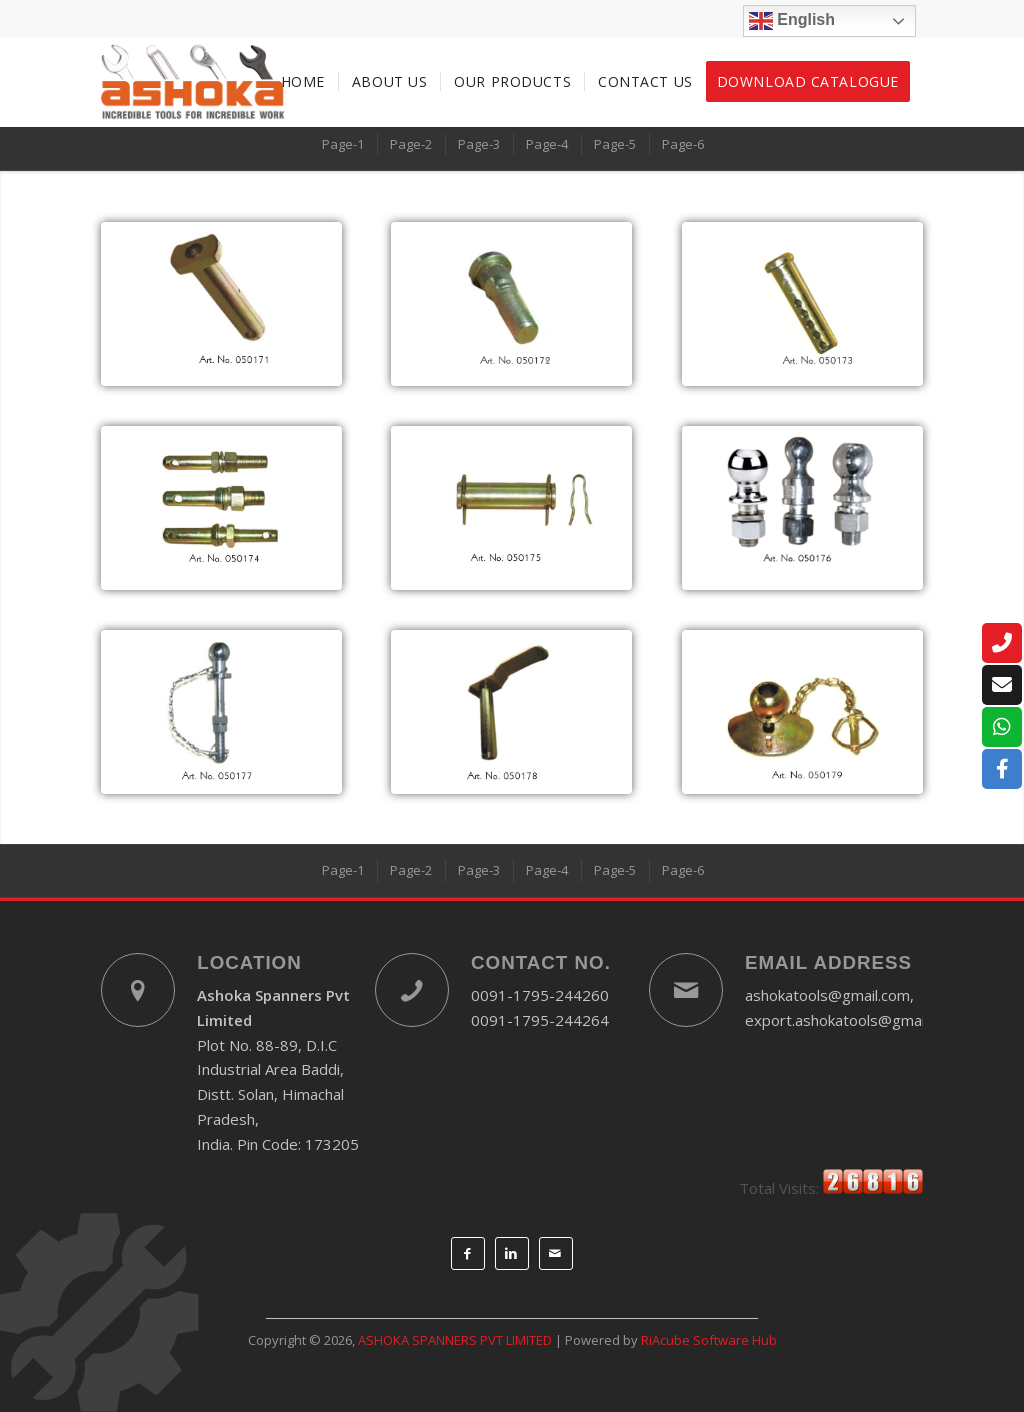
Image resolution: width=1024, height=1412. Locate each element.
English (792, 21)
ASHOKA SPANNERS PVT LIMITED (455, 1340)
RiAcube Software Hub (709, 1340)
